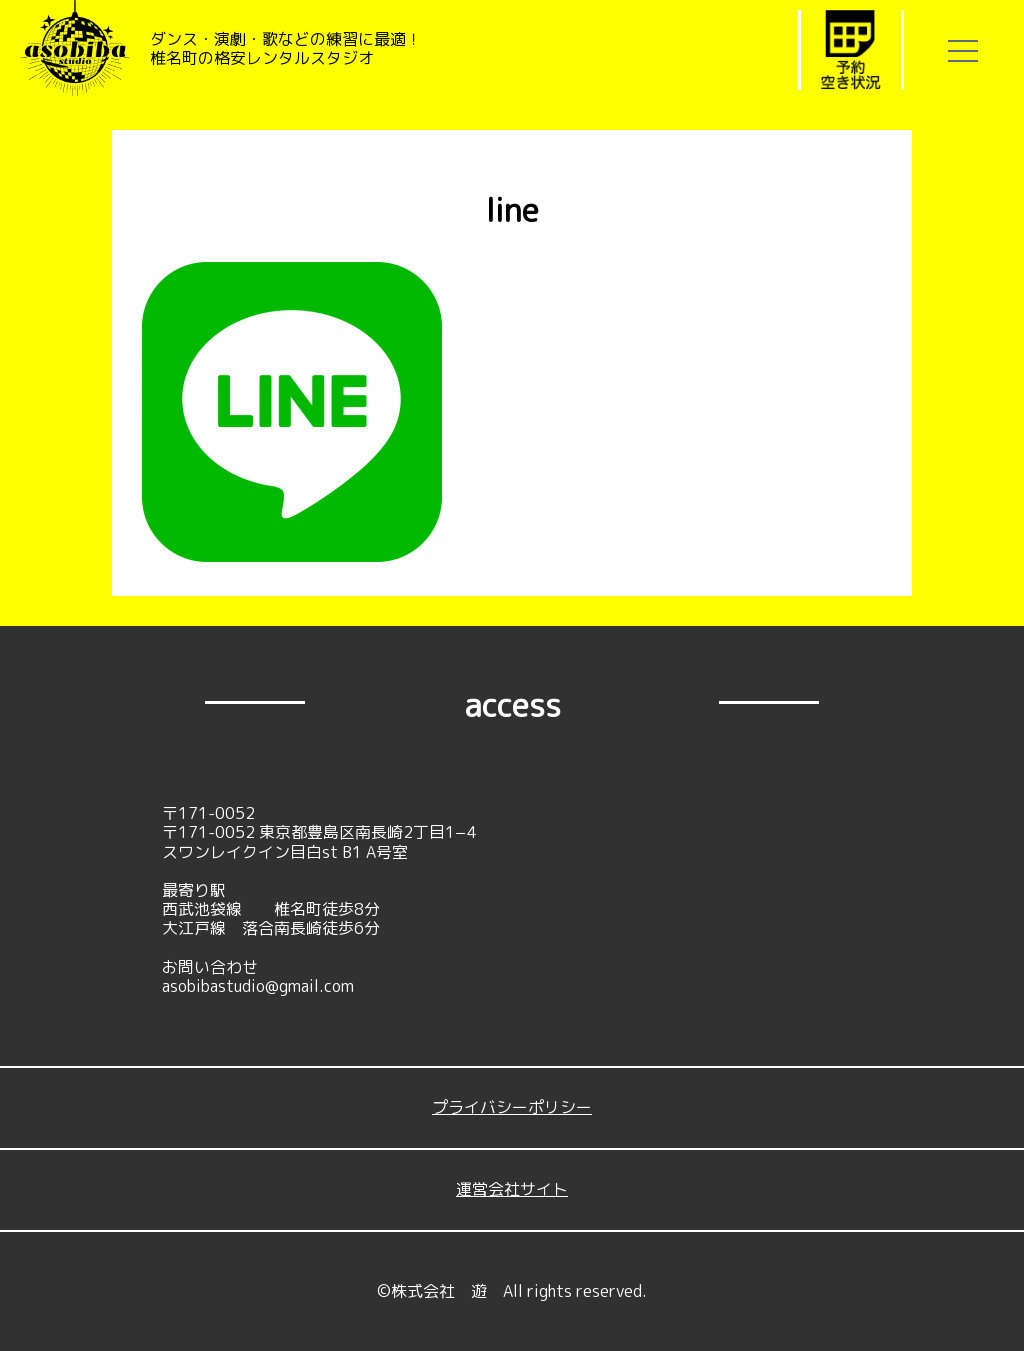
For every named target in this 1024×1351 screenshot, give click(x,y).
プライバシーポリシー (512, 1107)
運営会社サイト (512, 1189)
